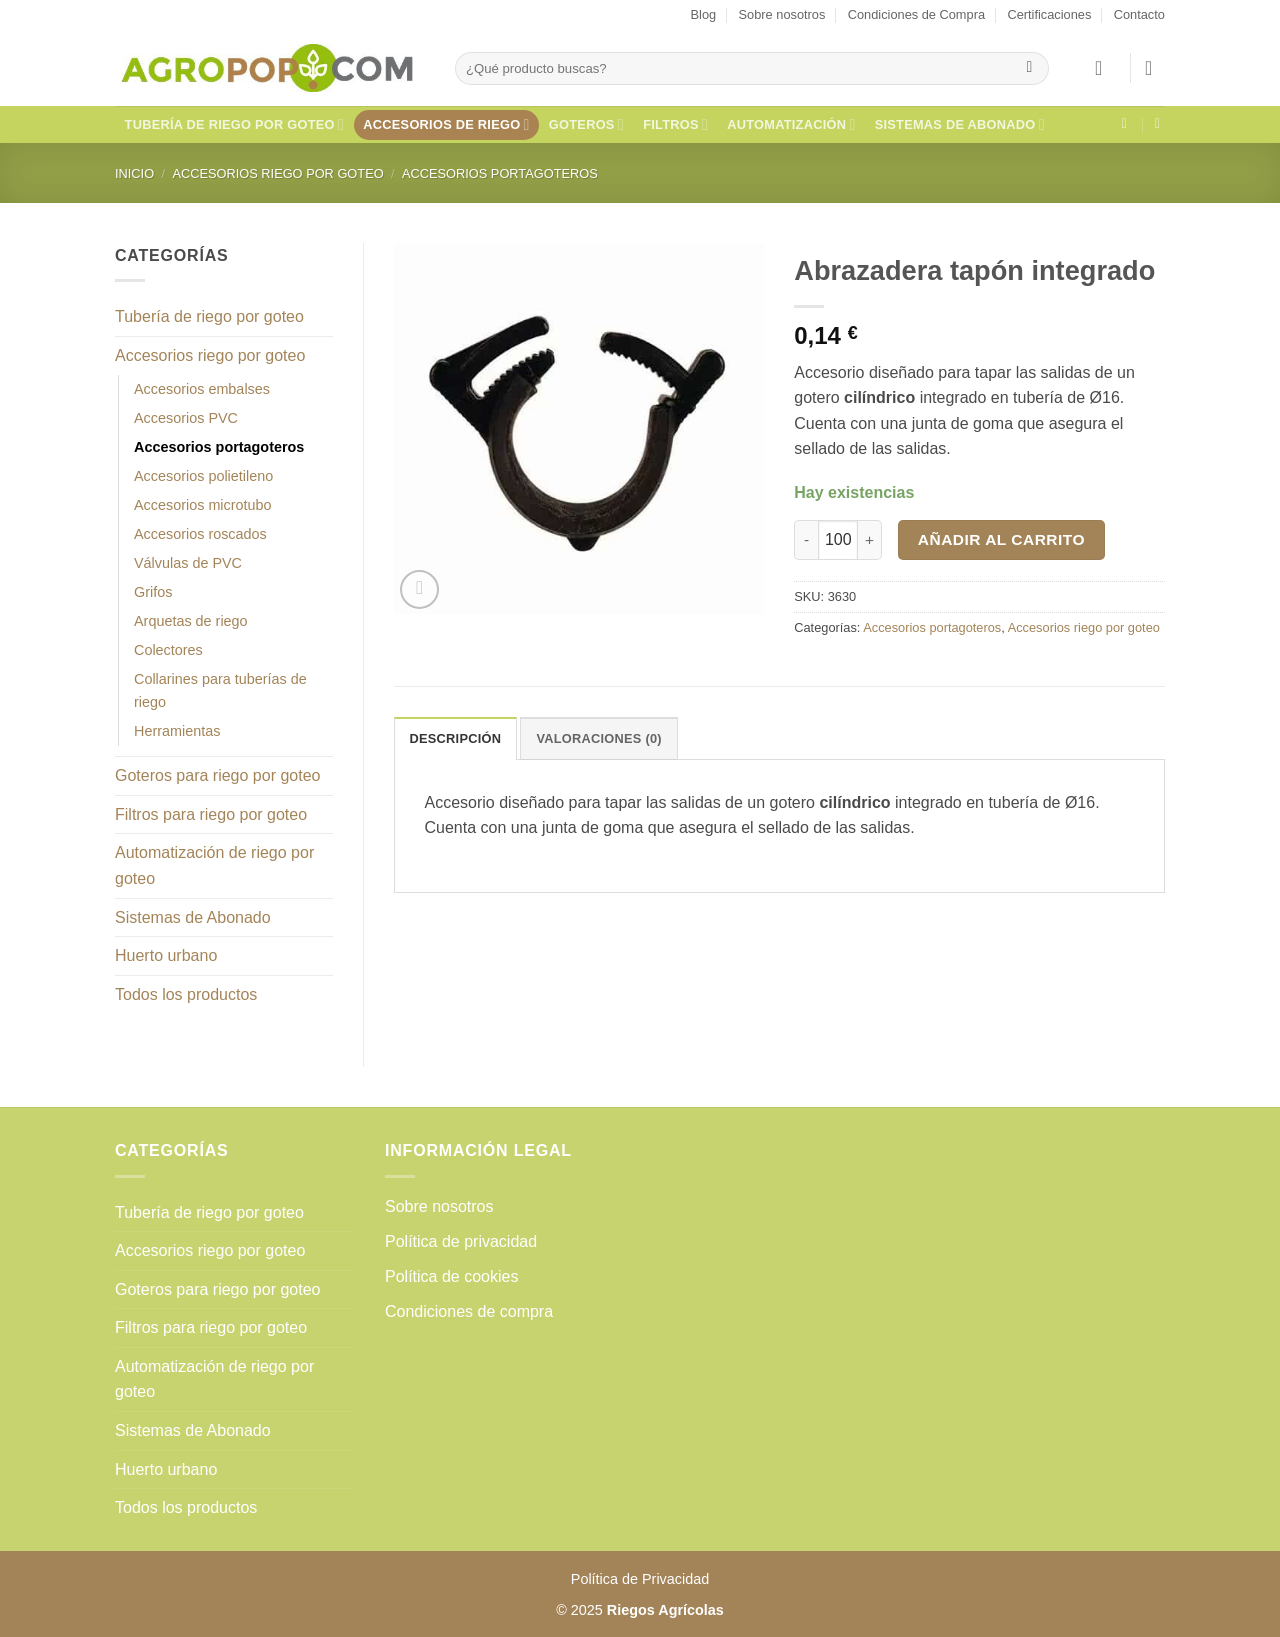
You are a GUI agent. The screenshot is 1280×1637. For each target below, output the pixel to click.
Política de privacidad (461, 1241)
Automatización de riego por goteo (214, 865)
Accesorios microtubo (203, 505)
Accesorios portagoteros (500, 173)
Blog (704, 14)
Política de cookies (451, 1276)
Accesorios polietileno (203, 476)
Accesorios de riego (446, 124)
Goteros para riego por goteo (217, 775)
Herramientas (177, 731)
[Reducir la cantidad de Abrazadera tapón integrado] (806, 540)
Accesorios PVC (186, 418)
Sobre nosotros (782, 14)
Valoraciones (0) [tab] (598, 738)
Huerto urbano (166, 955)
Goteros (586, 124)
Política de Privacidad (640, 1579)
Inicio (134, 173)
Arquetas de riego (191, 621)
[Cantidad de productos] (838, 540)
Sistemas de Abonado (960, 124)
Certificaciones (1049, 14)
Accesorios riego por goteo (277, 173)
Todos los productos (186, 994)
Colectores (168, 650)
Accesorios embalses (202, 389)
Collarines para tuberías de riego (220, 690)
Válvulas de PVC (188, 563)
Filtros (675, 124)
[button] (1105, 68)
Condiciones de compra (469, 1311)
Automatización (791, 124)
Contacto (1139, 14)
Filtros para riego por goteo (211, 814)
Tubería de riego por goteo (235, 124)
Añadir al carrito (1001, 539)
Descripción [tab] (456, 738)
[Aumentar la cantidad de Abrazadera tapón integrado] (870, 540)
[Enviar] (1029, 69)
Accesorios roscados (200, 534)
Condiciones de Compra (916, 14)
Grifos (153, 592)
